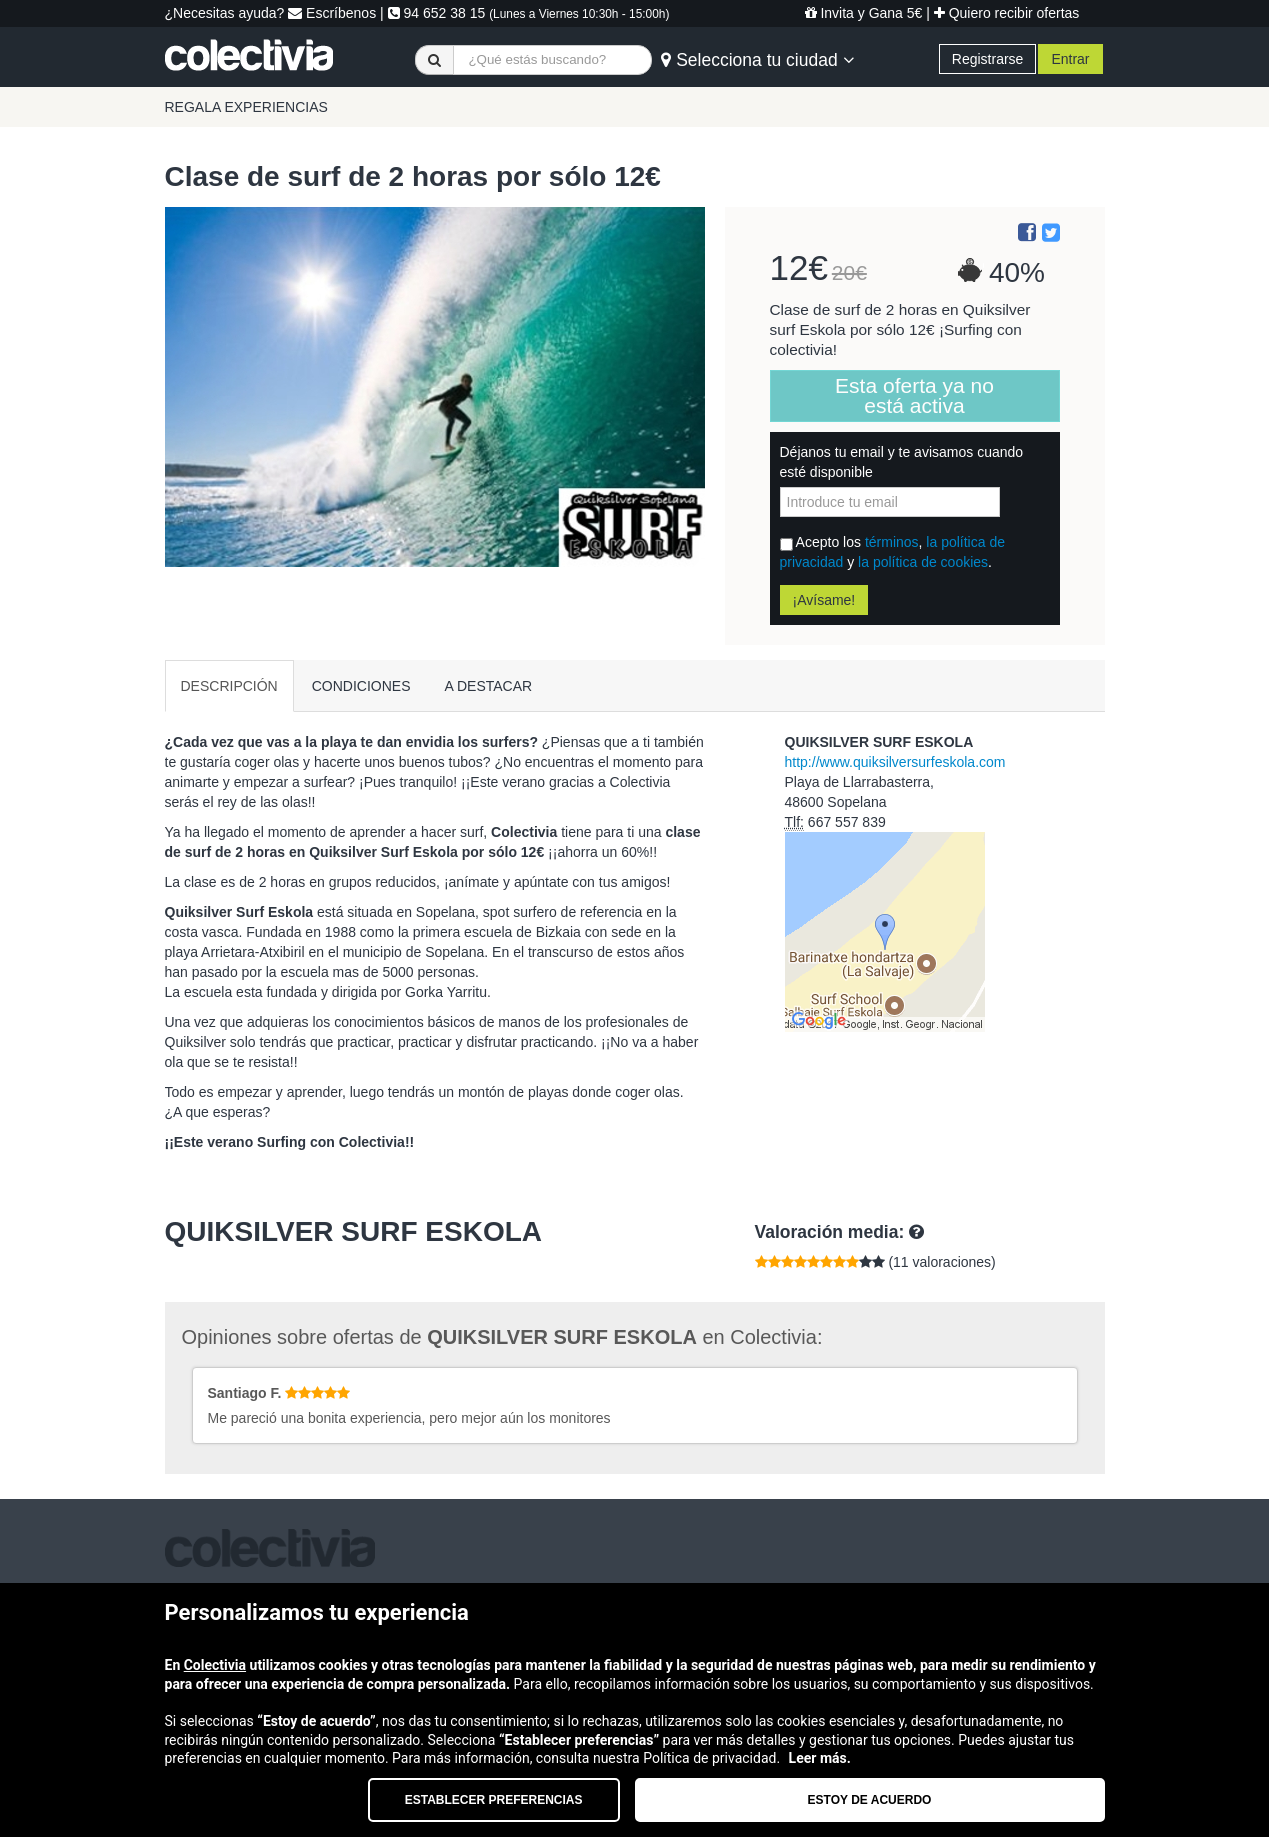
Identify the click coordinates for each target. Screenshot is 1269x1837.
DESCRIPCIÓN (229, 686)
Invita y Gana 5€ (864, 13)
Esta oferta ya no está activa (914, 395)
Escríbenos (332, 13)
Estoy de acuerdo (870, 1800)
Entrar (1070, 59)
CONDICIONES (361, 686)
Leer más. (820, 1758)
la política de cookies (923, 562)
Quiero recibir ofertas (1007, 13)
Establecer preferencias (494, 1800)
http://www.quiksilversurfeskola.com (895, 762)
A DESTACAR (489, 686)
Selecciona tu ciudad (757, 60)
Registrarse (988, 59)
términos (892, 542)
